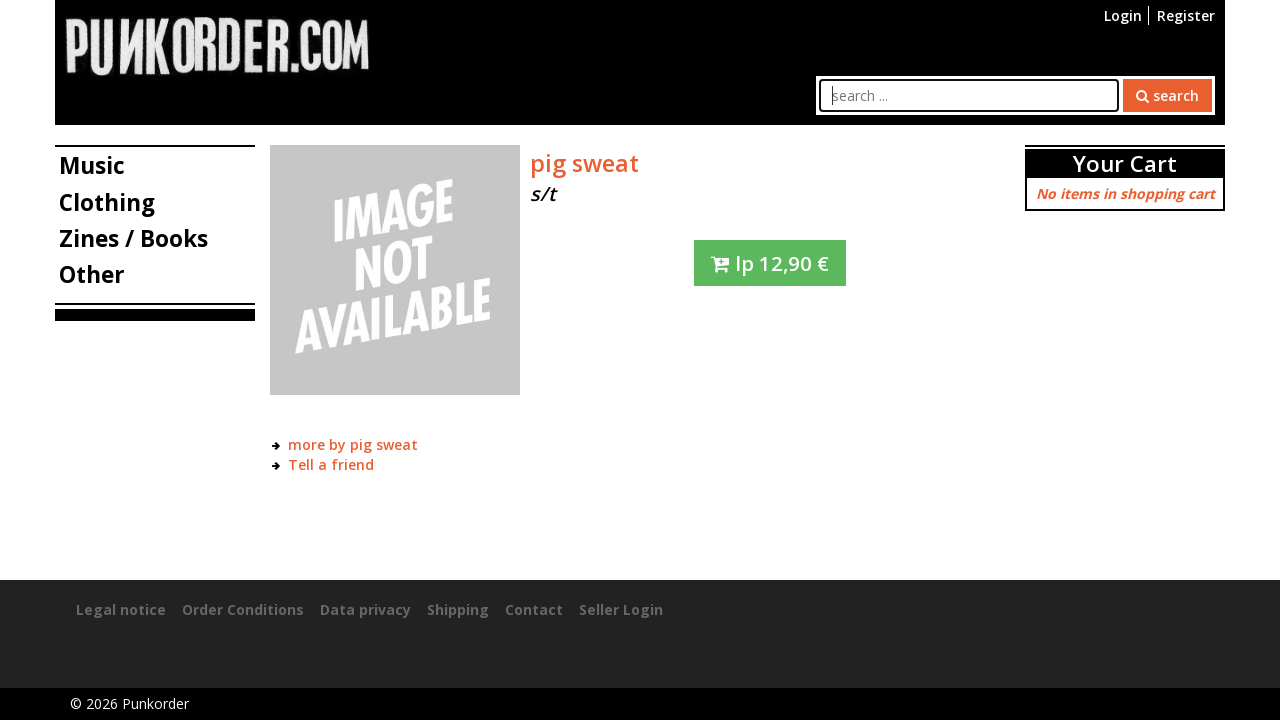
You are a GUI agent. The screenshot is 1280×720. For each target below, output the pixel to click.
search (1167, 95)
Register (1186, 15)
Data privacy (365, 609)
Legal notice (121, 609)
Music (92, 165)
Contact (534, 609)
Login (1123, 15)
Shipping (458, 609)
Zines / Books (133, 238)
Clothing (107, 202)
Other (92, 274)
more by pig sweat (353, 444)
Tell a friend (331, 464)
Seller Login (621, 609)
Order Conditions (243, 609)
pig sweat (584, 163)
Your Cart (1125, 163)
